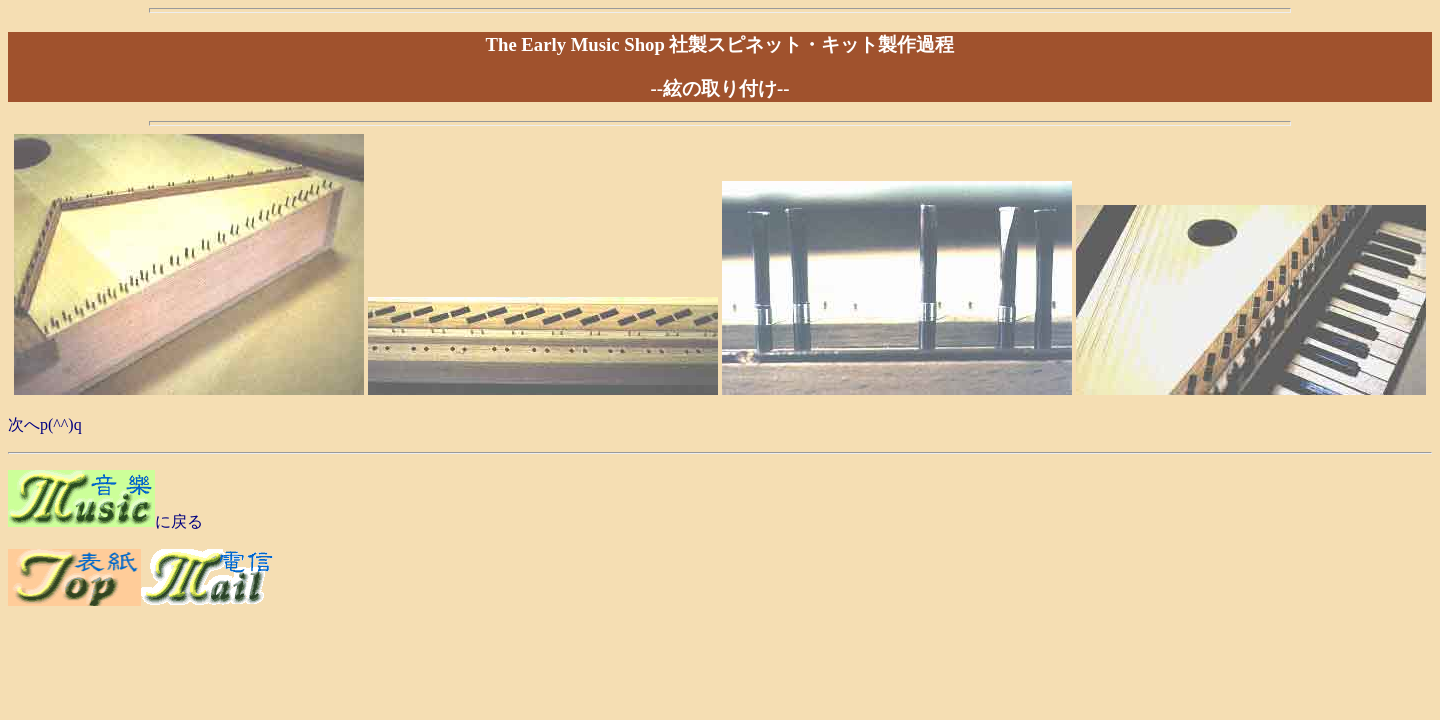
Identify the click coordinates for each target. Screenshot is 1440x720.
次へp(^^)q (45, 424)
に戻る (179, 521)
